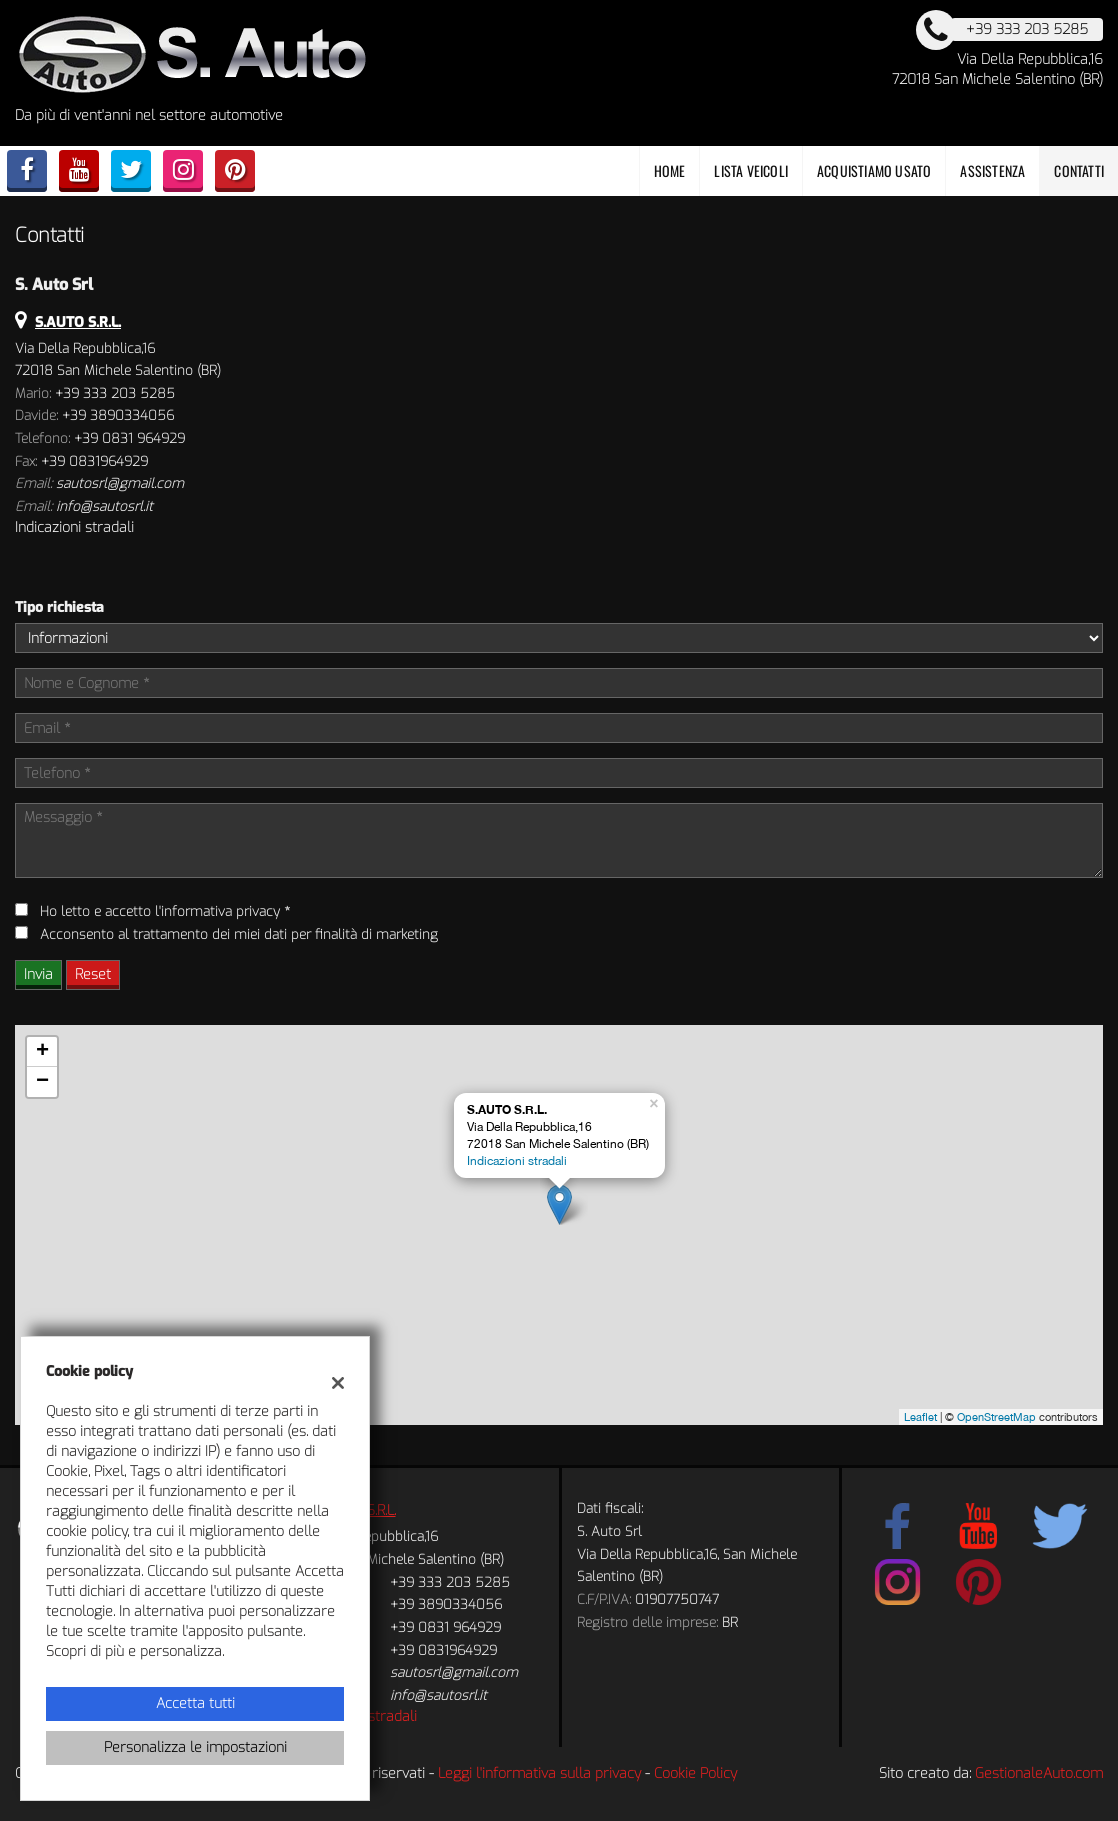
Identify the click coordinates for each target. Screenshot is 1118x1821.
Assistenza (992, 170)
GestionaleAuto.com (1039, 1773)
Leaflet (920, 1417)
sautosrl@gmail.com (120, 483)
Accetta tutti (195, 1703)
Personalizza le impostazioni (195, 1747)
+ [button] (42, 1052)
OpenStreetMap (996, 1417)
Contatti (1079, 170)
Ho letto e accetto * (165, 911)
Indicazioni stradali (74, 527)
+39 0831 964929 (129, 438)
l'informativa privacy (217, 911)
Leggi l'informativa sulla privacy (539, 1773)
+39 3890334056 (118, 415)
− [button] (42, 1082)
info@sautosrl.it (104, 506)
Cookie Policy (695, 1773)
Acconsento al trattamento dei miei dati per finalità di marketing (239, 934)
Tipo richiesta (59, 607)
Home (670, 170)
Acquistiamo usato (874, 170)
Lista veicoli (751, 170)
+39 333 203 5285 (115, 393)
